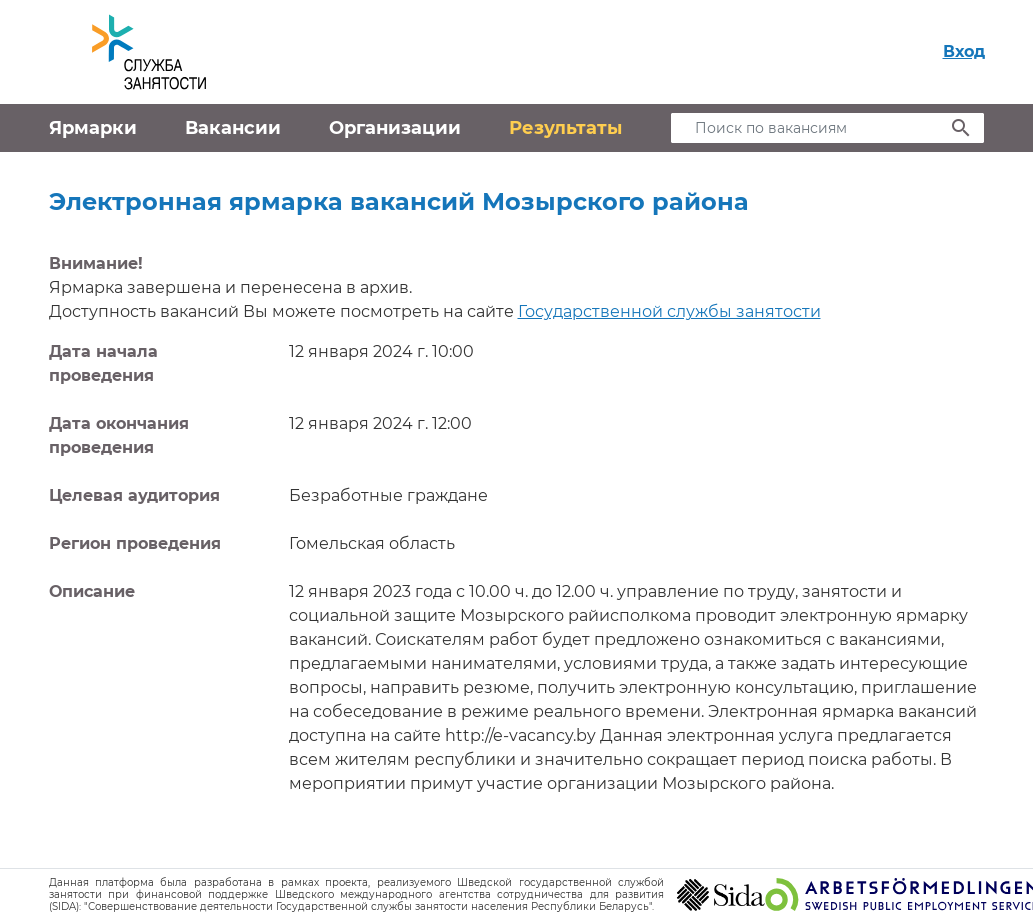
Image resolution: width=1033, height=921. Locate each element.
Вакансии (233, 128)
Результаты (565, 128)
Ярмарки (93, 128)
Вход (964, 51)
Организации (395, 128)
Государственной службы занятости (669, 311)
